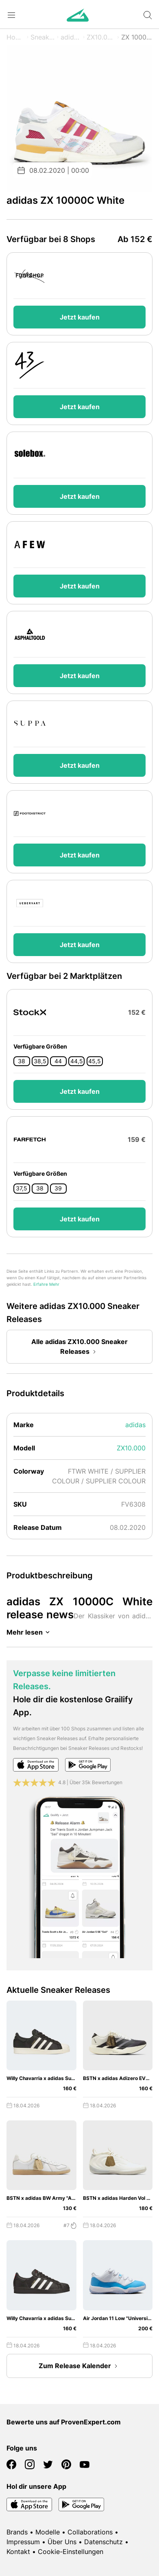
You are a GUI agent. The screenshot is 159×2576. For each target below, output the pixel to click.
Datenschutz (103, 2542)
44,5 (76, 1061)
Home (16, 37)
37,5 (21, 1188)
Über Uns (62, 2542)
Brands (17, 2532)
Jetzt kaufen (80, 317)
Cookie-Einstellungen (70, 2551)
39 (58, 1188)
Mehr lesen (29, 1632)
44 (58, 1061)
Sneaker (42, 37)
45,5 (94, 1061)
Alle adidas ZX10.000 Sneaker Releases (79, 1347)
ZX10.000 (101, 37)
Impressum (23, 2542)
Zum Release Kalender (80, 2366)
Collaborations (90, 2532)
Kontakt (18, 2551)
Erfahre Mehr (46, 1284)
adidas (71, 37)
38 (21, 1061)
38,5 (40, 1061)
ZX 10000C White (137, 37)
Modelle (47, 2532)
